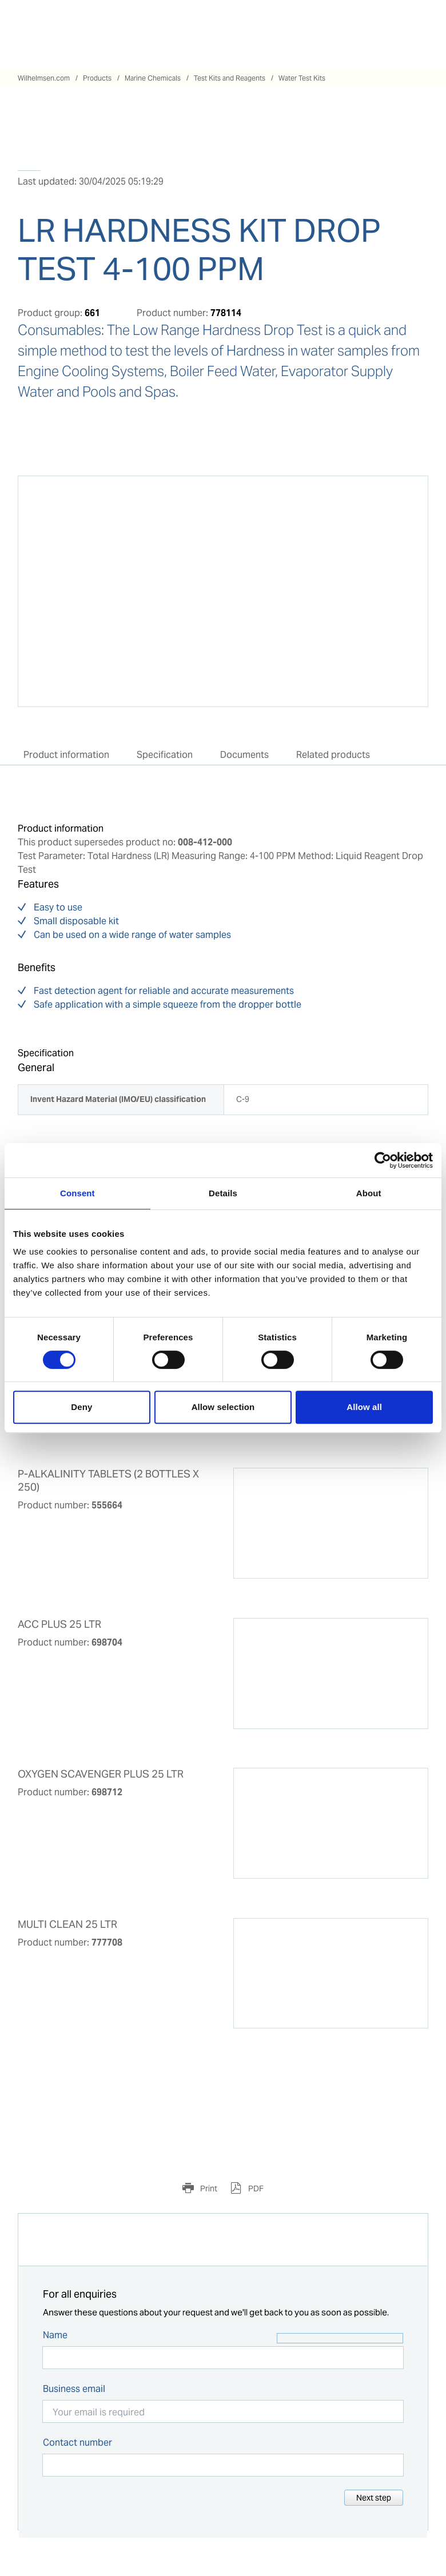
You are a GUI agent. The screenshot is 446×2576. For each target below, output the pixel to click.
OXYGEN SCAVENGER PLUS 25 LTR (101, 1774)
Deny (81, 1407)
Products (97, 78)
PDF (255, 2188)
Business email (74, 2389)
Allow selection (223, 1407)
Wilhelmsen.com (44, 78)
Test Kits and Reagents (229, 78)
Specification (165, 755)
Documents (244, 755)
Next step (373, 2498)
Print (207, 2188)
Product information (66, 755)
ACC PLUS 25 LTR (59, 1624)
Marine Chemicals (153, 78)
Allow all (364, 1407)
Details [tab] (223, 1193)
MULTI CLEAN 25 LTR (67, 1924)
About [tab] (368, 1193)
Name (55, 2335)
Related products (333, 755)
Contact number (77, 2443)
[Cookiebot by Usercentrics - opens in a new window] (383, 1160)
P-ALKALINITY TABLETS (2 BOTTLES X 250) (108, 1480)
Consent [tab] (77, 1193)
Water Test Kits (301, 78)
